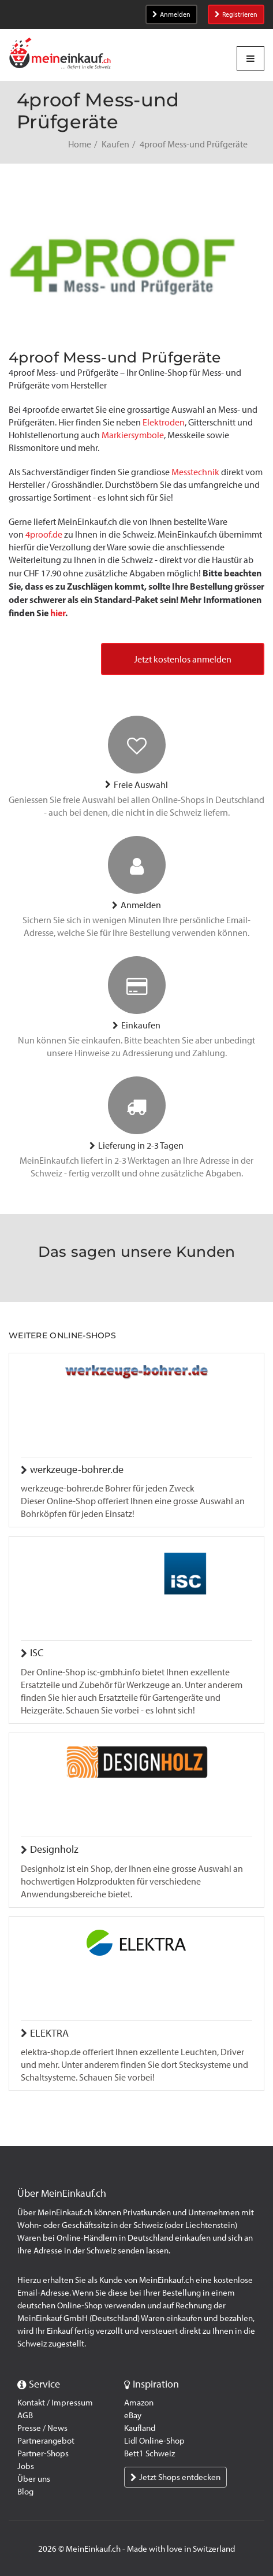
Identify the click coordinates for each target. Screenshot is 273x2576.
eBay (132, 2415)
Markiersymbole (133, 435)
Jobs (25, 2466)
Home (79, 144)
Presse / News (42, 2428)
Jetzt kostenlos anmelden (182, 659)
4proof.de (43, 534)
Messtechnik (195, 472)
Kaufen (115, 144)
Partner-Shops (43, 2453)
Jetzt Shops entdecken (175, 2477)
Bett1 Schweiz (149, 2453)
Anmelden (171, 14)
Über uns (33, 2479)
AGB (25, 2415)
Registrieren (236, 14)
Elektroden (164, 422)
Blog (25, 2491)
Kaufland (139, 2428)
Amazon (139, 2402)
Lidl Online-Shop (154, 2441)
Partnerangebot (45, 2441)
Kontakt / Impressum (55, 2402)
